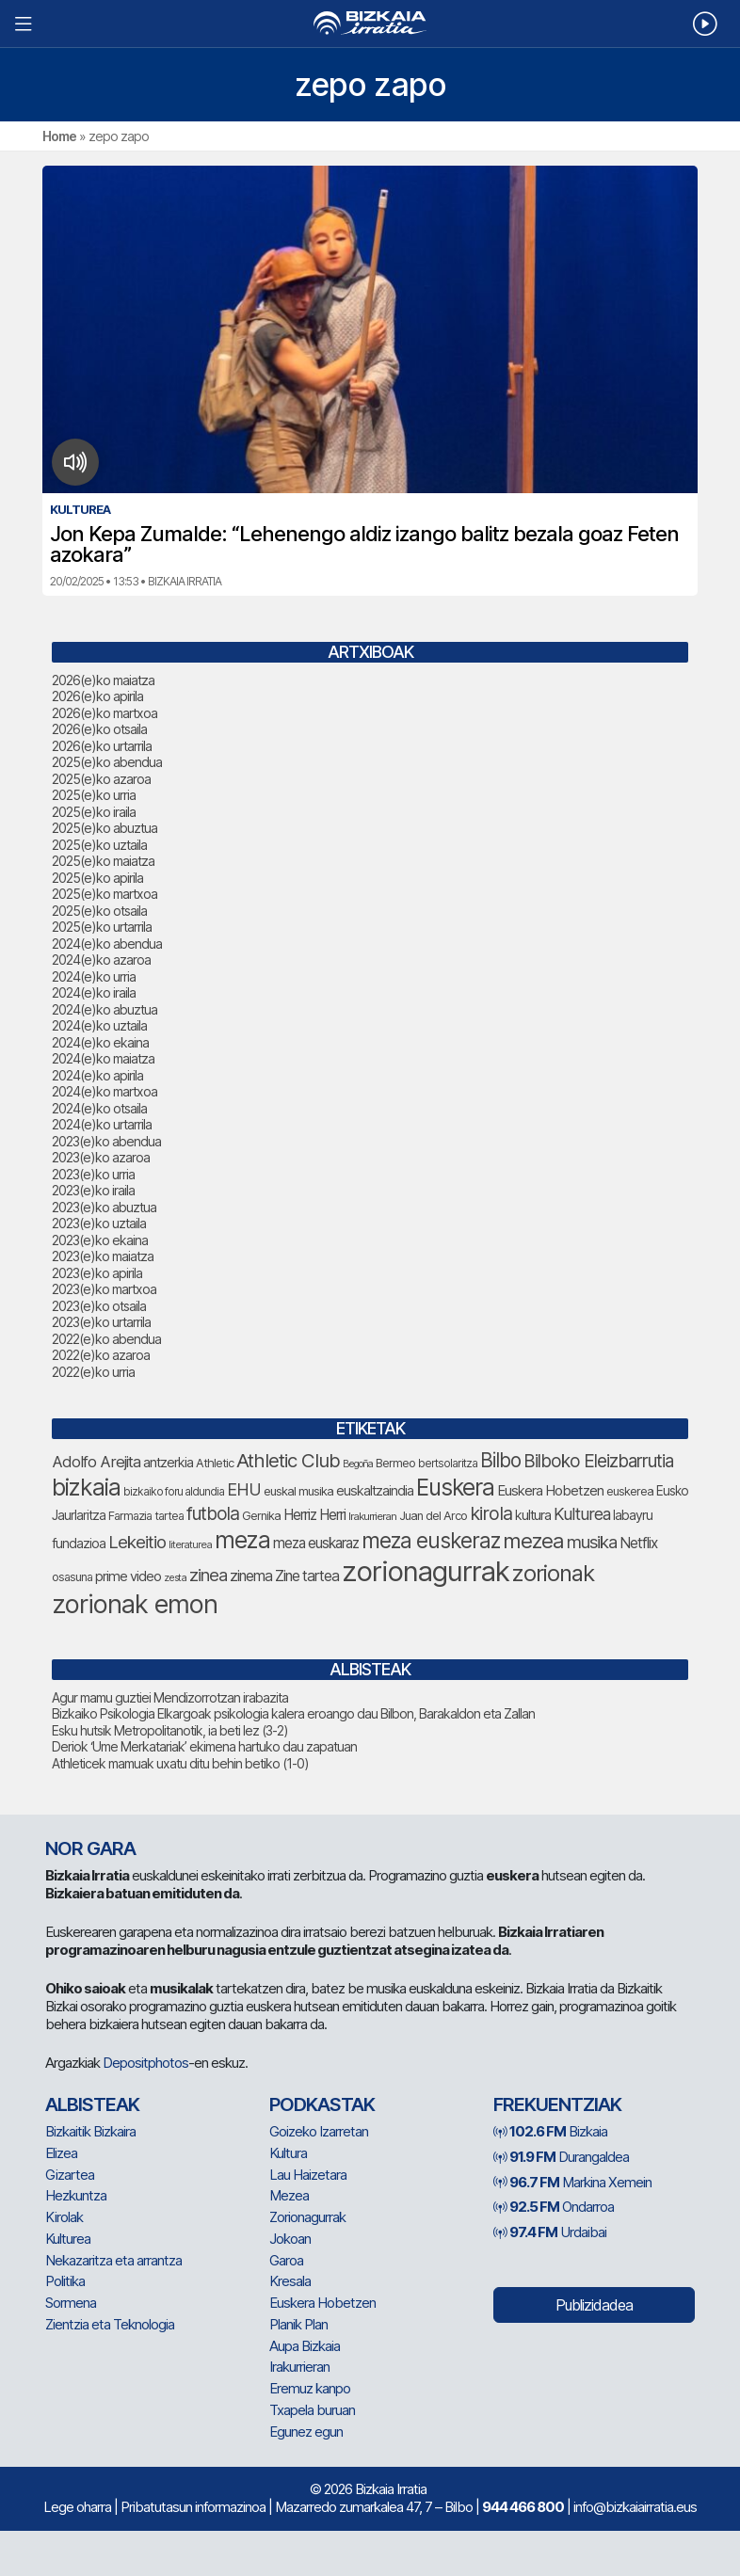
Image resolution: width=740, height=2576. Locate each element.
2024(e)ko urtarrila (102, 1124)
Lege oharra (77, 2507)
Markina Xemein (572, 2182)
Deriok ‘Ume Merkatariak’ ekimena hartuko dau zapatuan (204, 1746)
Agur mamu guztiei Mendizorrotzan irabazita (170, 1697)
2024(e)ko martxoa (104, 1091)
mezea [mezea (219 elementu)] (533, 1540)
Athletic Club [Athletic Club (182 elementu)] (288, 1460)
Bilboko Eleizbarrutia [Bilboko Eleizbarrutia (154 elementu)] (598, 1461)
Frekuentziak (557, 2104)
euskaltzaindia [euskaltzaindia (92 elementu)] (374, 1490)
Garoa (286, 2260)
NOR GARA (90, 1848)
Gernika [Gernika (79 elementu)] (261, 1516)
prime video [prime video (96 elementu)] (128, 1576)
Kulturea (67, 2239)
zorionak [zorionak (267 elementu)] (553, 1573)
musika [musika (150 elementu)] (592, 1542)
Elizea (61, 2153)
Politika (65, 2281)
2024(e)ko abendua (107, 944)
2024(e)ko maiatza (103, 1058)
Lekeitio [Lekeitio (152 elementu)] (137, 1542)
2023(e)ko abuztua (104, 1207)
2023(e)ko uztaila (99, 1223)
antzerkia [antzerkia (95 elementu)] (168, 1462)
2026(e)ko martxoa (104, 713)
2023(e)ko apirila (97, 1273)
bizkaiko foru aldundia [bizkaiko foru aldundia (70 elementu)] (173, 1491)
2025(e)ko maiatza (103, 861)
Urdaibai (549, 2232)
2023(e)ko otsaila (99, 1306)
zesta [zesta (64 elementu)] (175, 1577)
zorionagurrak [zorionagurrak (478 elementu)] (425, 1571)
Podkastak (322, 2104)
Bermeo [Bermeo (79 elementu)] (395, 1463)
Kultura (288, 2153)
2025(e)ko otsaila (99, 911)
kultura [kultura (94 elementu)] (533, 1515)
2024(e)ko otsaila (99, 1108)
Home (59, 136)
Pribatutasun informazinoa (193, 2507)
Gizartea (69, 2175)
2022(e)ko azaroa (101, 1355)
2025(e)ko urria (94, 795)
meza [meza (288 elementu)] (242, 1540)
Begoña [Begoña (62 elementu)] (358, 1464)
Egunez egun (306, 2431)
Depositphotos (145, 2063)
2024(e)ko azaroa (101, 960)
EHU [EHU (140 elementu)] (244, 1489)
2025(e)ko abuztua (104, 828)
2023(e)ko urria (93, 1174)
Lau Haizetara (307, 2175)
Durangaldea (561, 2157)
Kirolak (64, 2217)
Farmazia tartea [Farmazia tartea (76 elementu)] (146, 1516)
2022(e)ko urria (93, 1372)
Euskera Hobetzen (322, 2303)
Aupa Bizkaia (304, 2346)
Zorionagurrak (307, 2217)
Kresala (290, 2281)
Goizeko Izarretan (318, 2131)
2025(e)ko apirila (97, 878)
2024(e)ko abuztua (104, 1009)
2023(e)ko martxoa (104, 1289)
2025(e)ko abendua (107, 762)
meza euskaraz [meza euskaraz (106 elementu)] (316, 1543)
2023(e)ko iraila (93, 1190)
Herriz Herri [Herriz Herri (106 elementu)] (314, 1515)
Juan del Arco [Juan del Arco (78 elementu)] (433, 1516)
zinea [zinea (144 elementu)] (208, 1574)
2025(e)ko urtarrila (102, 927)
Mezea (289, 2195)
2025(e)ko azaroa (101, 779)
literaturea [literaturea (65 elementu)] (190, 1544)
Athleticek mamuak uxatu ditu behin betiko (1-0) (180, 1763)
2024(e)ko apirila (97, 1075)
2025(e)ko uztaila (99, 845)
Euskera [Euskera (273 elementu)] (455, 1487)
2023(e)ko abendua (106, 1141)
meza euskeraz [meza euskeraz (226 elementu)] (431, 1540)
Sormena (70, 2303)
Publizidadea (594, 2305)
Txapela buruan (312, 2410)
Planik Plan (298, 2324)
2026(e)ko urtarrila (102, 746)
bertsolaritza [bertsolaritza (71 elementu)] (447, 1463)
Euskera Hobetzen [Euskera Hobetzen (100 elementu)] (550, 1490)
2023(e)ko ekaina (100, 1240)
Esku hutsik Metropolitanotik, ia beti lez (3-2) (170, 1730)
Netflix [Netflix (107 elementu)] (638, 1543)
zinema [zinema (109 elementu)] (251, 1576)
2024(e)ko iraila (94, 992)
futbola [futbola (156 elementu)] (212, 1513)
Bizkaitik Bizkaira (90, 2131)
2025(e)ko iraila (94, 812)
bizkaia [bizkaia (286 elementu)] (86, 1487)
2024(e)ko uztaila (99, 1025)
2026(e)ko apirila (97, 696)
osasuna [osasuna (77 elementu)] (72, 1577)
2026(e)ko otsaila (99, 729)
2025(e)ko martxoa (104, 894)
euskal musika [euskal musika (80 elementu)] (298, 1490)
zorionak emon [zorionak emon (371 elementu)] (134, 1604)
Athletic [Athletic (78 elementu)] (214, 1463)
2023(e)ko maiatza (102, 1256)
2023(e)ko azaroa (101, 1157)
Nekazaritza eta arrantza (113, 2260)
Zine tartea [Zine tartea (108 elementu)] (307, 1576)
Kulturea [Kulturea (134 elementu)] (582, 1514)
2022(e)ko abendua (106, 1339)
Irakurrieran (299, 2367)
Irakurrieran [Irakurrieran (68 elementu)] (372, 1516)
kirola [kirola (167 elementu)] (491, 1513)
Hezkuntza (75, 2195)
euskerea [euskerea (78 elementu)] (629, 1491)
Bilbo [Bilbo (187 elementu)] (500, 1460)
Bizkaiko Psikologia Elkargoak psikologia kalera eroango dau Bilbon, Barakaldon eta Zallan (293, 1713)
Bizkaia (550, 2131)
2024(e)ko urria (94, 976)
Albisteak (92, 2104)
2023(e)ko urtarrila (101, 1322)
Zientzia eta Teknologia (109, 2324)
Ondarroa (553, 2207)
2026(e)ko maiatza (103, 680)
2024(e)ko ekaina (100, 1042)
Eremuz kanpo (309, 2388)
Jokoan (290, 2239)
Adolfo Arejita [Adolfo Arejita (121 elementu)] (96, 1461)
